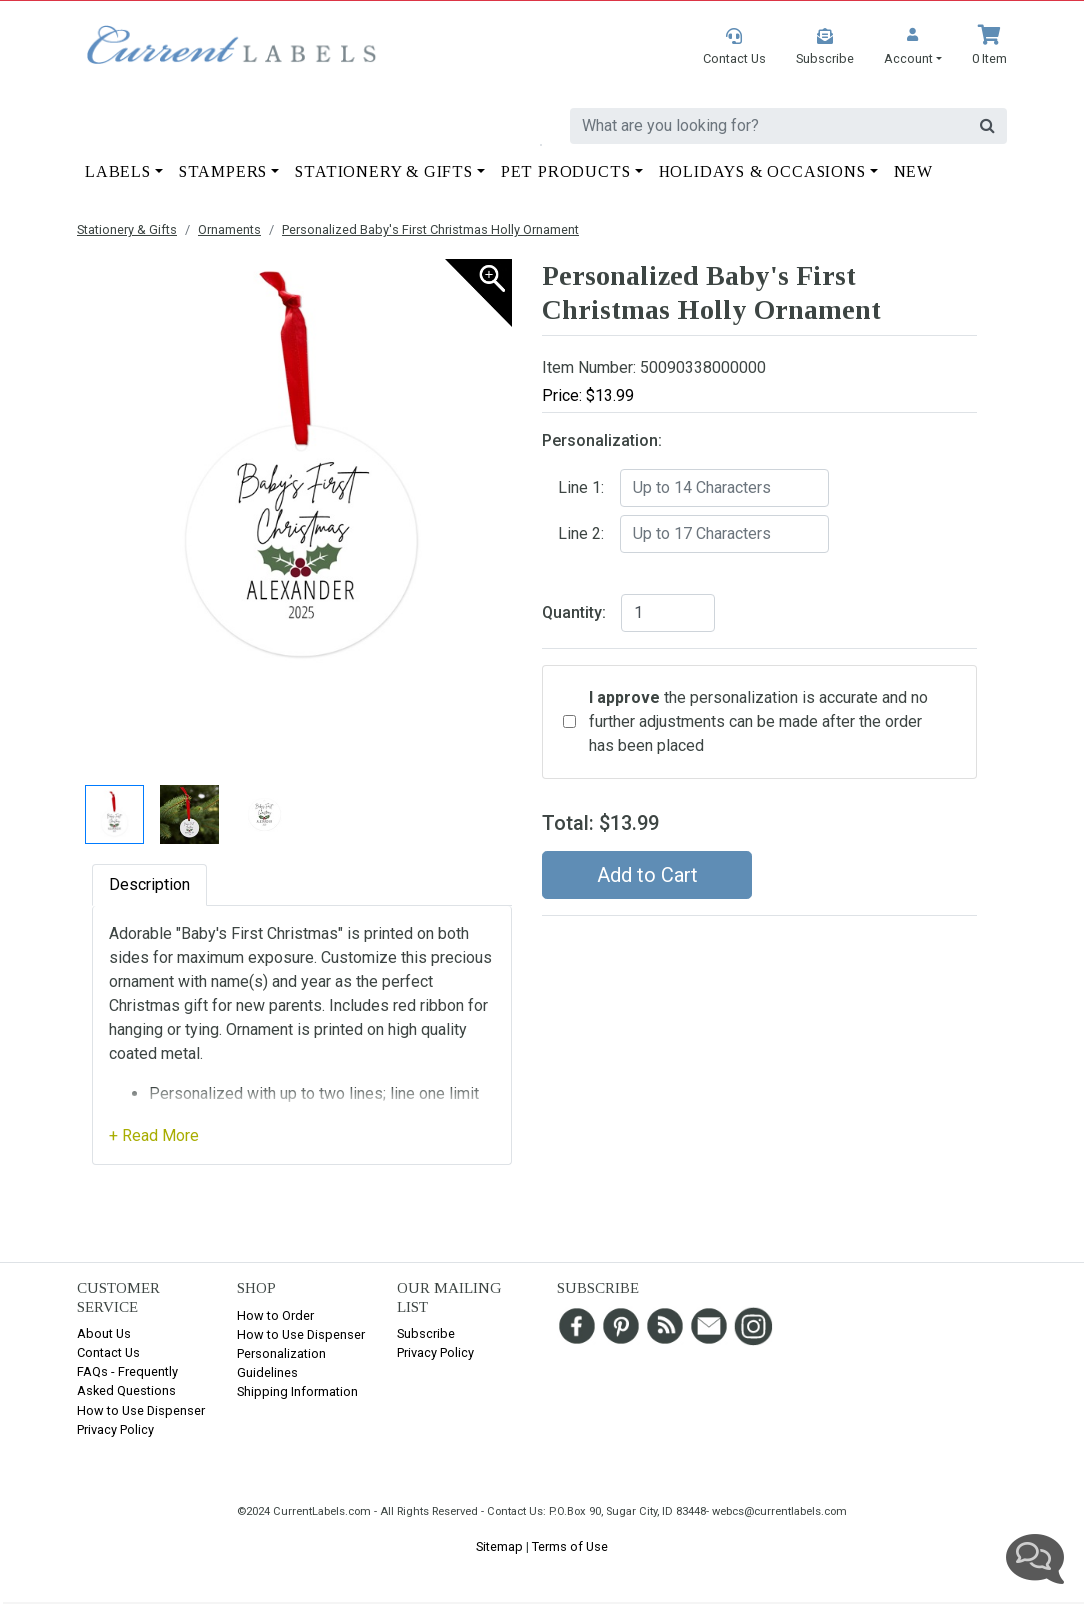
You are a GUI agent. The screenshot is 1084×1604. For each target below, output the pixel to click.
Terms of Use (570, 1546)
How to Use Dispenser (141, 1410)
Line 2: (581, 533)
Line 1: (581, 487)
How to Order (275, 1315)
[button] (913, 46)
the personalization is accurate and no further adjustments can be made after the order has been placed (758, 721)
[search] (769, 126)
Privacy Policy (115, 1429)
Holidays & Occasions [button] (762, 171)
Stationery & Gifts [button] (383, 171)
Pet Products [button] (566, 171)
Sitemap (499, 1546)
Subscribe (426, 1333)
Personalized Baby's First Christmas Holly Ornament (430, 229)
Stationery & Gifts (127, 229)
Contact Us (108, 1352)
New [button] (913, 171)
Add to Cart (647, 875)
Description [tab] (149, 884)
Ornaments (229, 229)
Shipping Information (297, 1391)
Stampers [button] (223, 171)
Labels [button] (118, 171)
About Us (104, 1333)
